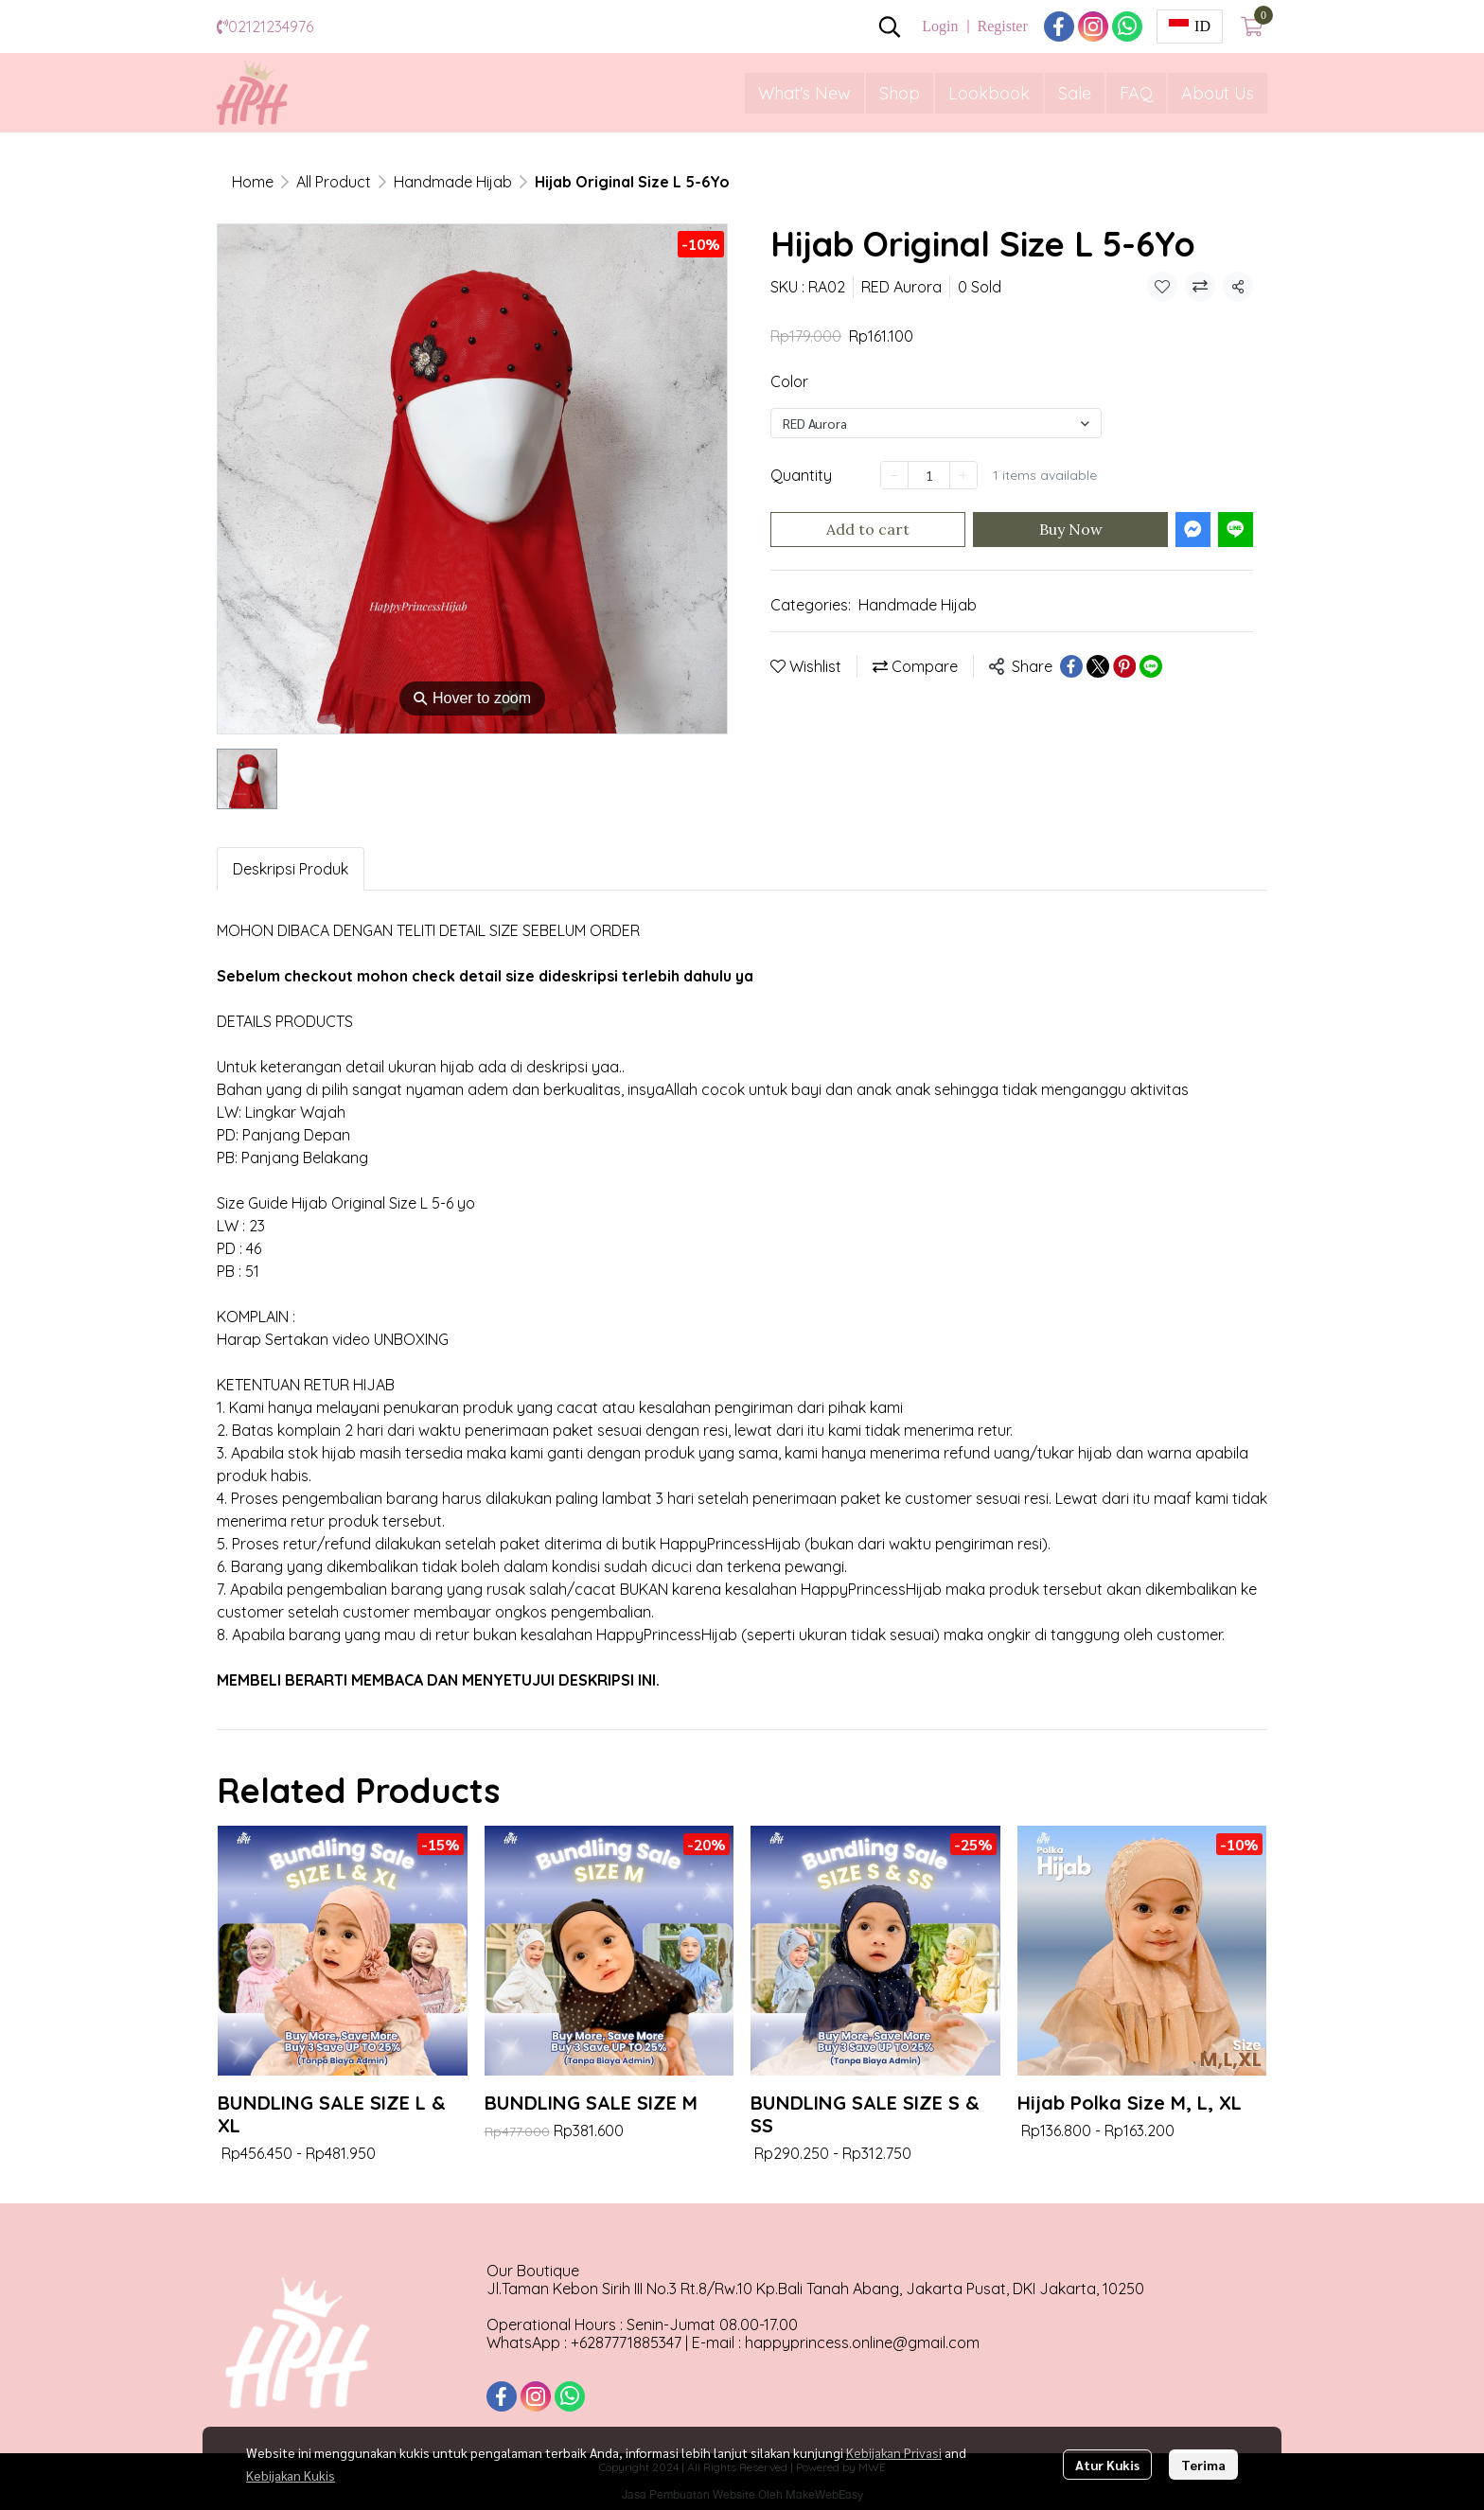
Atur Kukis (1107, 2464)
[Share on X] (1097, 666)
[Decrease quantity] (894, 475)
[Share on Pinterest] (1124, 666)
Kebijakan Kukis (290, 2474)
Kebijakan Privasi (894, 2452)
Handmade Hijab (453, 181)
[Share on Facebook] (1071, 666)
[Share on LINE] (1151, 666)
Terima (1203, 2464)
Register (1002, 26)
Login (940, 26)
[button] (890, 26)
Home (253, 181)
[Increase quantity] (963, 475)
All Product (333, 181)
